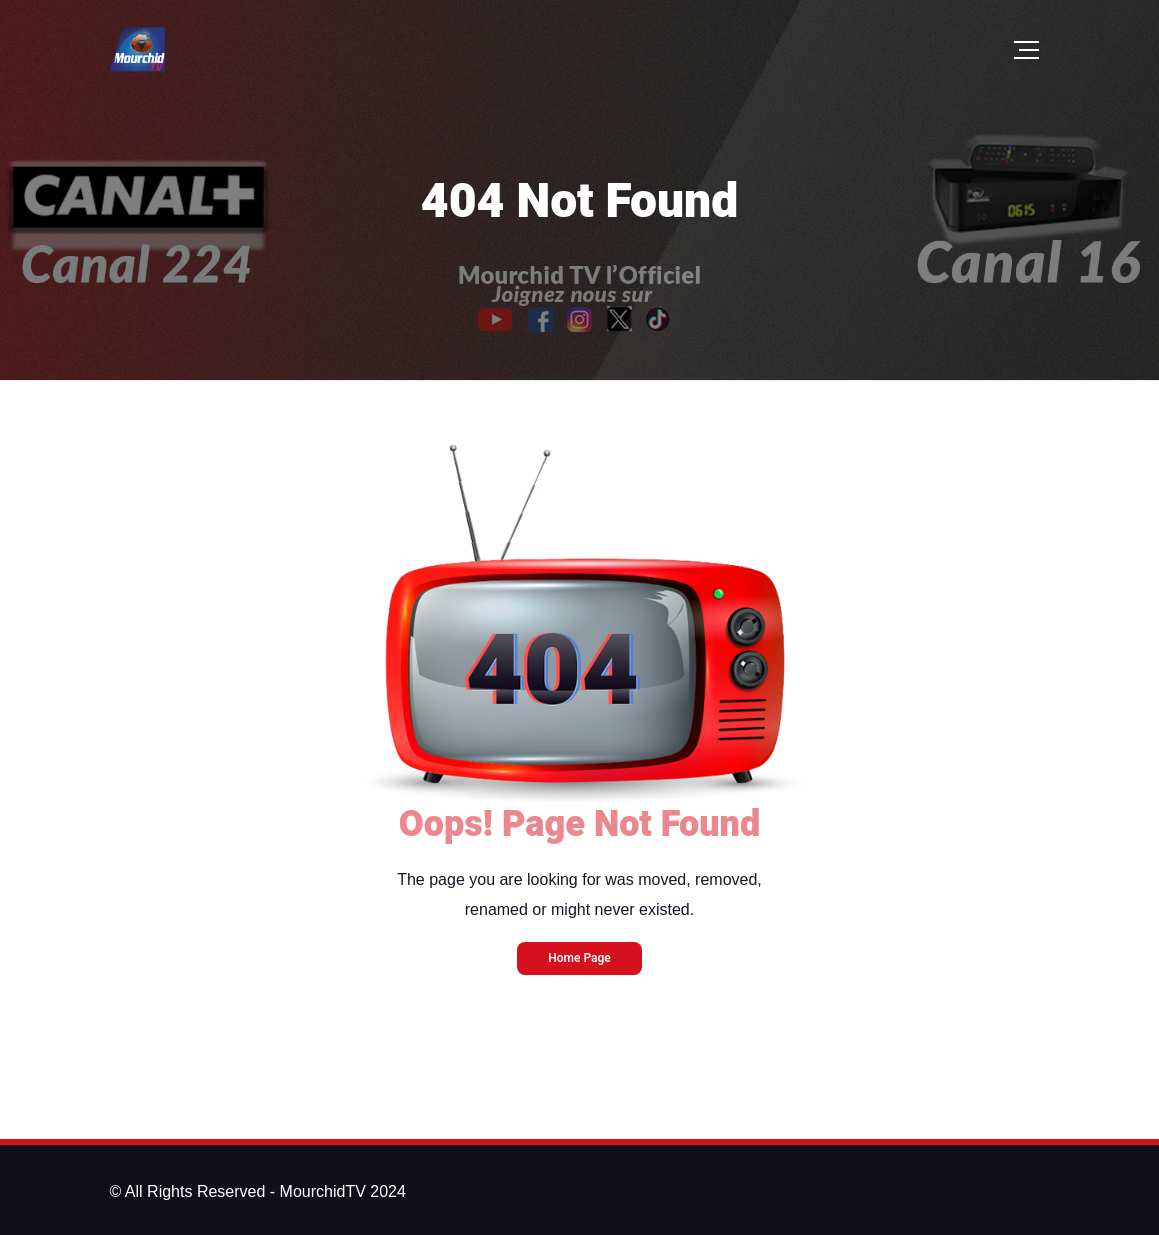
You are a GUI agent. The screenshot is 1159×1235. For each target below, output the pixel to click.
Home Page (579, 958)
